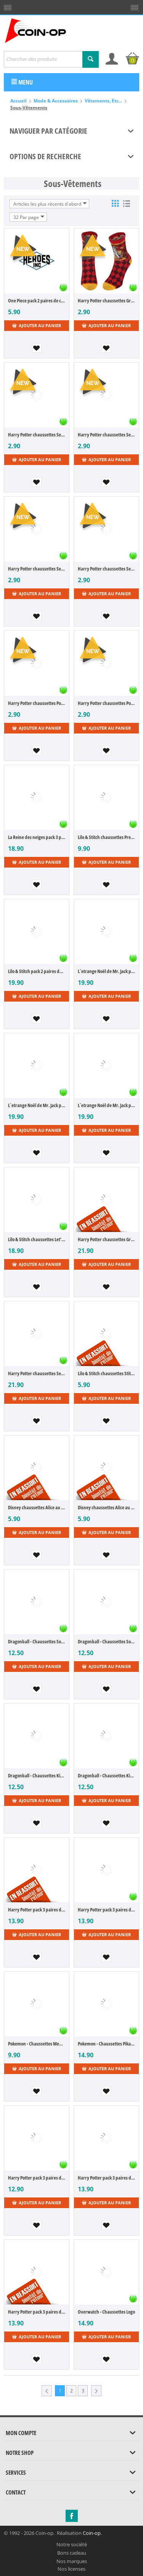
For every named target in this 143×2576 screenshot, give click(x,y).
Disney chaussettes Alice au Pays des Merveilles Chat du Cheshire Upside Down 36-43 (36, 1507)
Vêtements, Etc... (103, 100)
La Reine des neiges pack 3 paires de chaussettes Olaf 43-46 (36, 837)
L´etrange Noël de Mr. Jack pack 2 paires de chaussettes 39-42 (36, 1105)
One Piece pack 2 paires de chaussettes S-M (36, 300)
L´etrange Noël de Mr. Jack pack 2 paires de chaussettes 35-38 (106, 971)
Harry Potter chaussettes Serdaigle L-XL (36, 568)
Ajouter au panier (36, 325)
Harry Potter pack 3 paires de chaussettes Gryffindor (106, 2177)
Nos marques (71, 2561)
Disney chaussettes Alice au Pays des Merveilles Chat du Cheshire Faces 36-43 (106, 1507)
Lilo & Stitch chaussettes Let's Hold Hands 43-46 (36, 1239)
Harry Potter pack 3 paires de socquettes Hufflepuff (36, 2177)
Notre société (71, 2544)
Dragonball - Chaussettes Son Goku (36, 1641)
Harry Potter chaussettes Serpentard (36, 1373)
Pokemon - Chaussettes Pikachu (106, 2043)
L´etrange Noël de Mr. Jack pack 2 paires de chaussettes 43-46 (106, 1105)
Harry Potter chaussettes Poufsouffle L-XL (36, 703)
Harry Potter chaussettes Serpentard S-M (106, 434)
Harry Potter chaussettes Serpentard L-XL (36, 434)
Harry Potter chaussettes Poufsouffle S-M (106, 703)
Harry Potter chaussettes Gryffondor (106, 1239)
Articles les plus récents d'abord (50, 203)
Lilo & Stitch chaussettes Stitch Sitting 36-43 (106, 1373)
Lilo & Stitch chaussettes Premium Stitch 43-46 (106, 837)
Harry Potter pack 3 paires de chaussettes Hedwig (106, 1909)
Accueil (18, 100)
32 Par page (29, 217)
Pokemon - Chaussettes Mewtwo (36, 2043)
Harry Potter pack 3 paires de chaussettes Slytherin (36, 2311)
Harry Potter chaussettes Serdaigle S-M (106, 568)
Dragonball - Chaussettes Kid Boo (36, 1775)
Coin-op (92, 2533)
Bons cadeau (71, 2552)
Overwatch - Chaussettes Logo (106, 2311)
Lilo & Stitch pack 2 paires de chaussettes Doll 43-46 (36, 971)
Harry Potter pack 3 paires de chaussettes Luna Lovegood (36, 1909)
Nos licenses (71, 2568)
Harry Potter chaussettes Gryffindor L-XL (106, 300)
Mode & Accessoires (56, 100)
